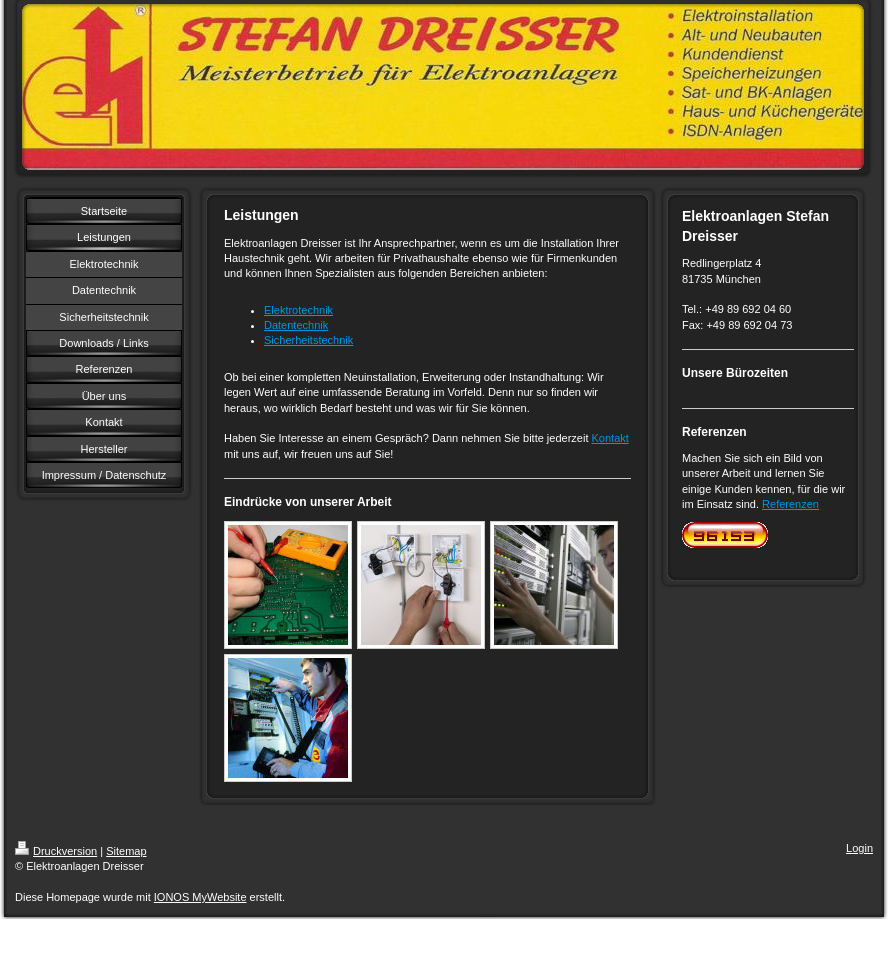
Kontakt (610, 438)
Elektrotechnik (298, 310)
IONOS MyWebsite (200, 897)
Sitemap (126, 851)
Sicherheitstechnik (308, 340)
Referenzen (790, 504)
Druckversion (56, 851)
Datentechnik (296, 325)
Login (859, 848)
